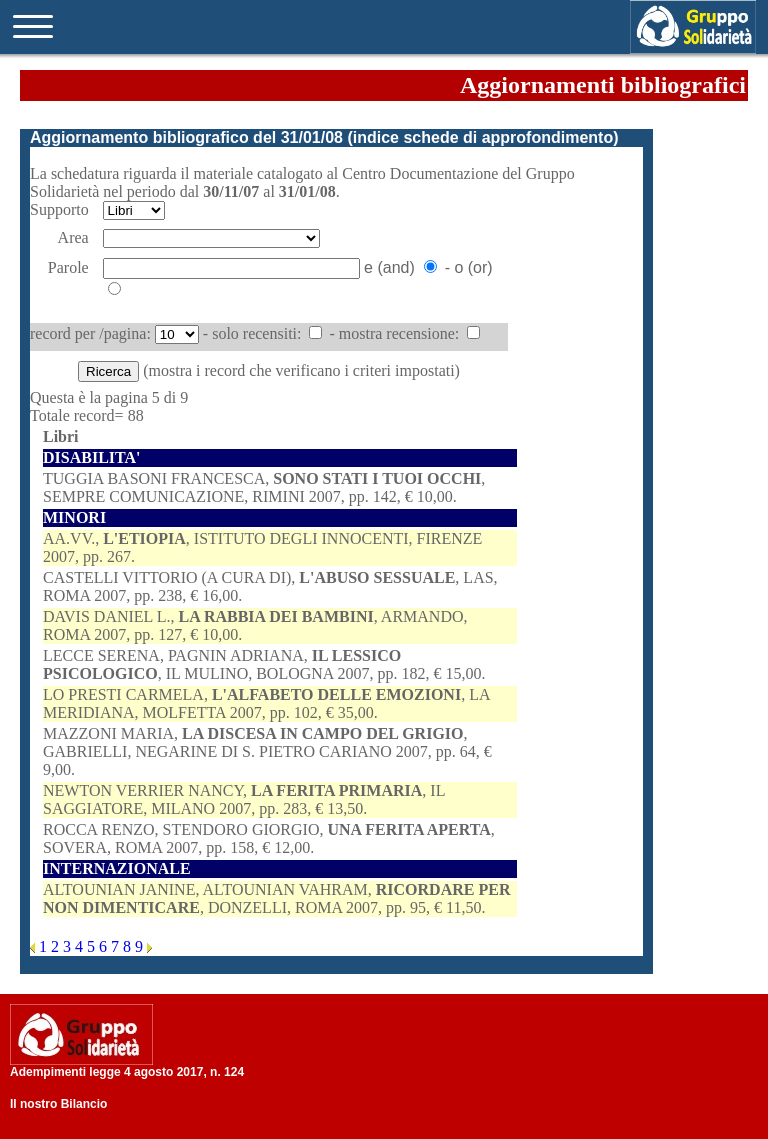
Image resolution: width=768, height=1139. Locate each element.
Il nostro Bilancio (58, 1104)
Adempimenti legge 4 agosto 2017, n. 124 (127, 1072)
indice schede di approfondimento (483, 137)
